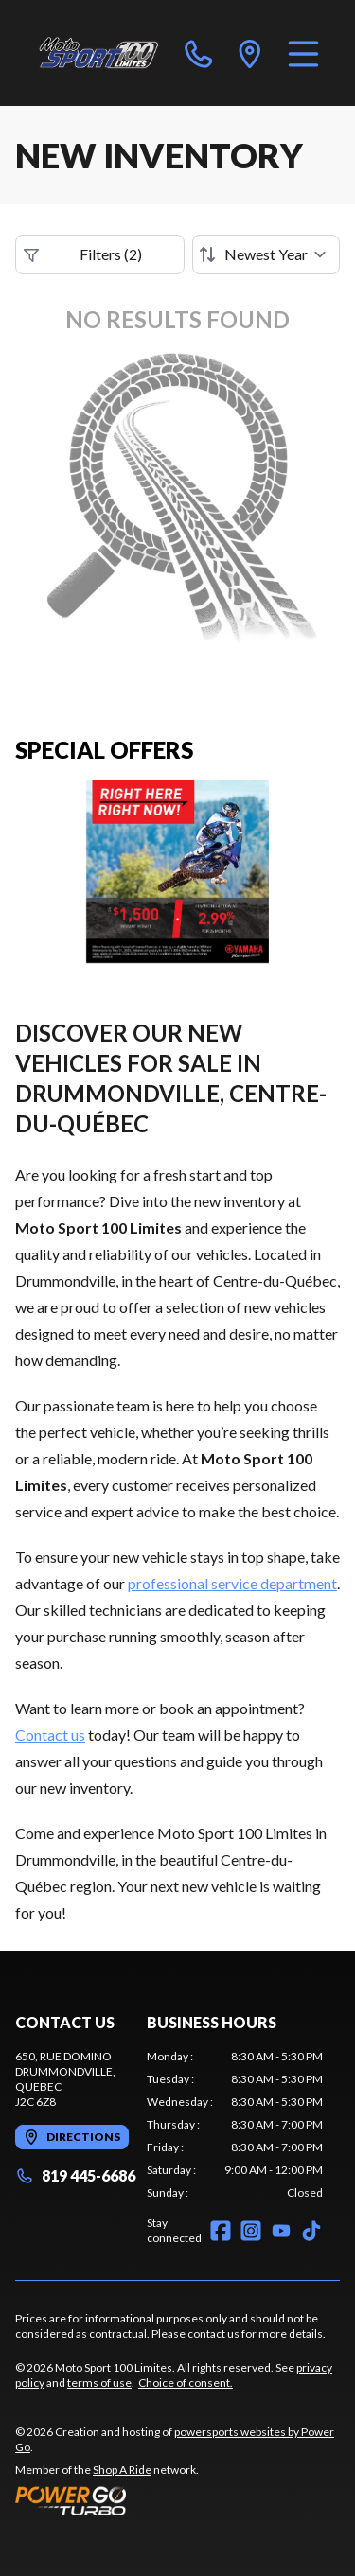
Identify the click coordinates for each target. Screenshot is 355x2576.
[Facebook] (220, 2230)
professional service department (232, 1583)
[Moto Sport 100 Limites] (98, 53)
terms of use (99, 2382)
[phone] (199, 53)
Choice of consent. (185, 2382)
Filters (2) (83, 254)
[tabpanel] (235, 2124)
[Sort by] (266, 254)
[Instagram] (251, 2230)
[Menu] (303, 53)
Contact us (50, 1735)
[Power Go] (177, 2500)
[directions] (250, 53)
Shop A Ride (122, 2469)
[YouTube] (281, 2230)
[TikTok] (311, 2230)
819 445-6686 (75, 2175)
